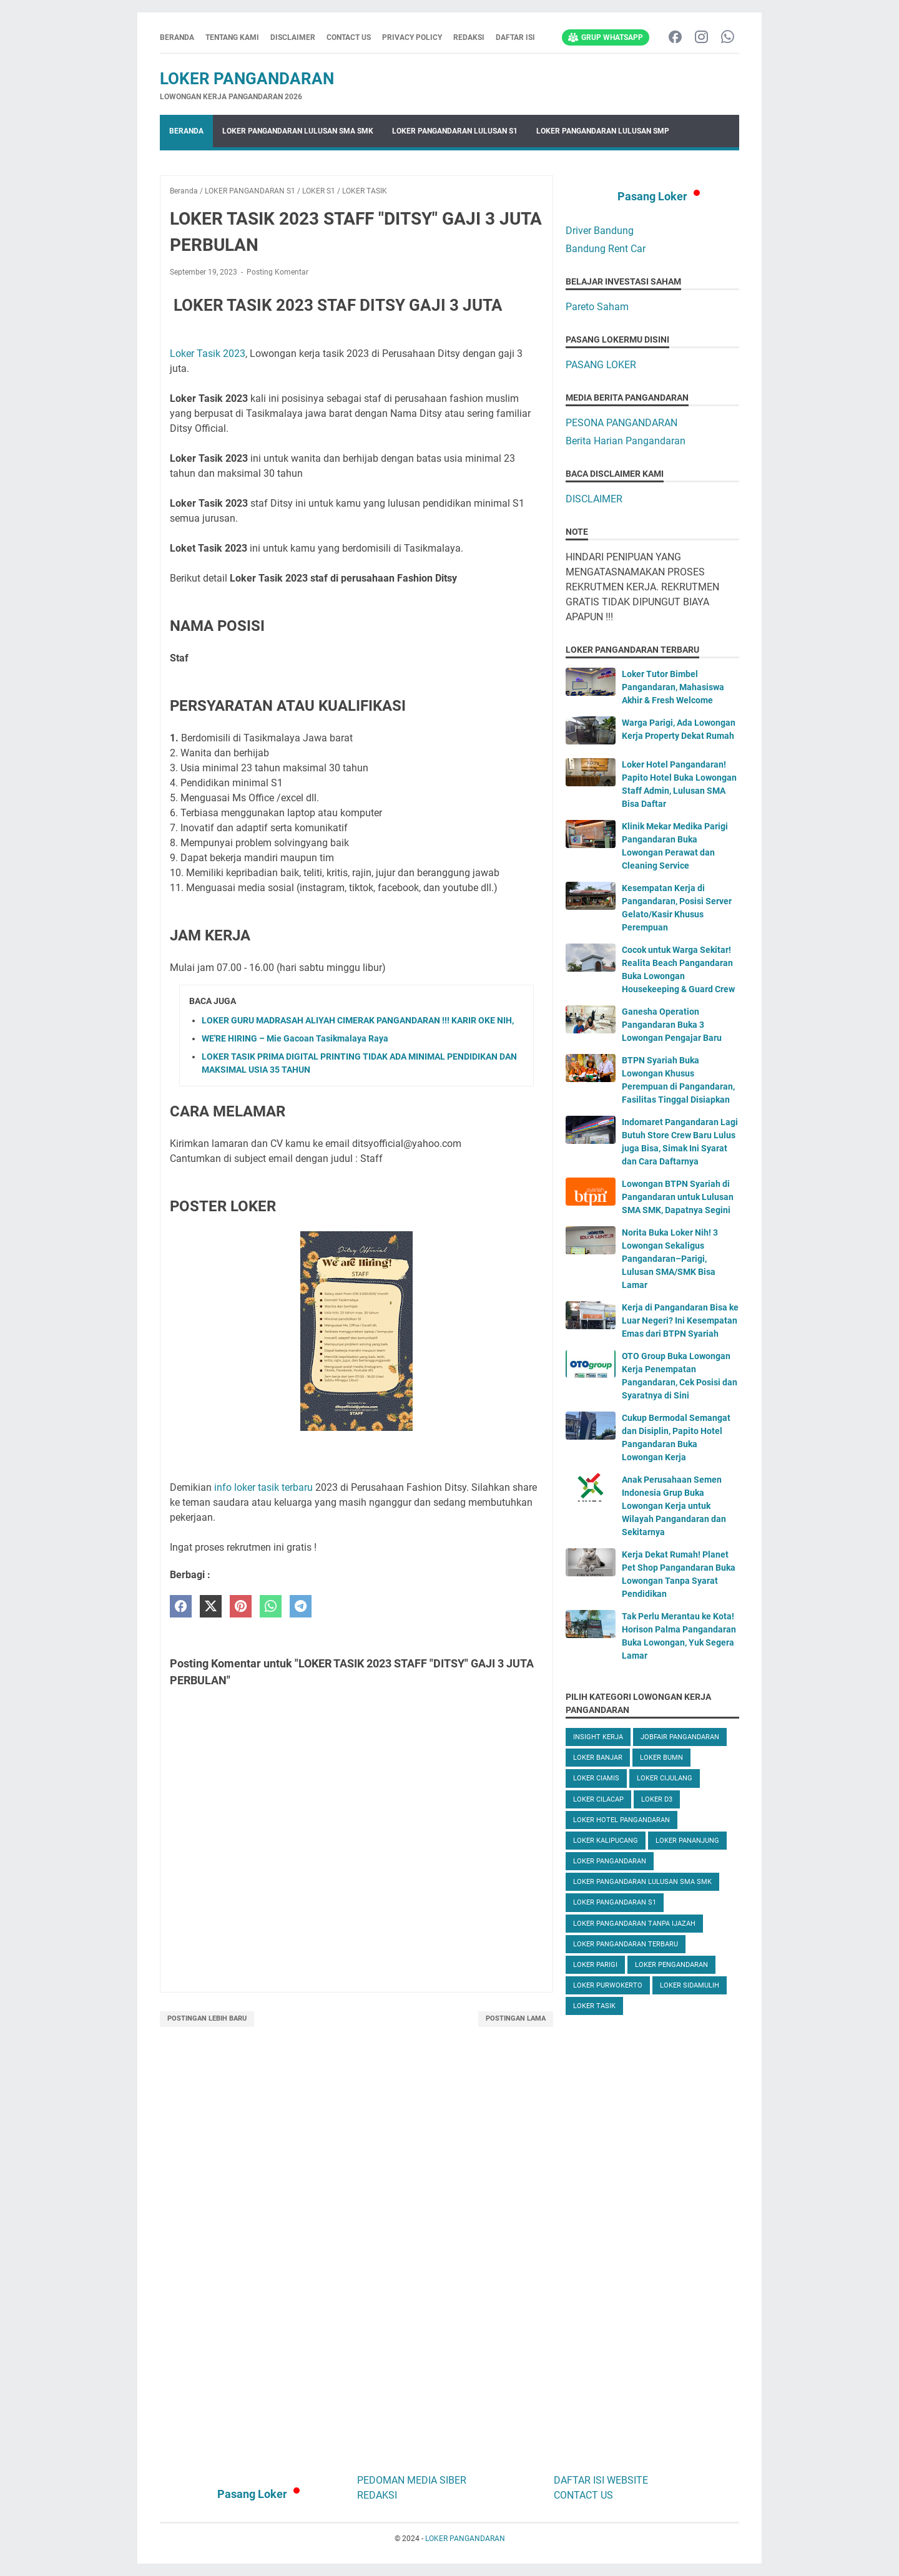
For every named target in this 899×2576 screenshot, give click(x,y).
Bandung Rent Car (606, 249)
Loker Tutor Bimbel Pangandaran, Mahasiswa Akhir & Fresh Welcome (673, 687)
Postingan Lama (516, 2018)
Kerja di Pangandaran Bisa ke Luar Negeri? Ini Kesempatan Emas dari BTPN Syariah (680, 1320)
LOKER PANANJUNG (687, 1841)
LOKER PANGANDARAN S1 (614, 1902)
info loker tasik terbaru (262, 1487)
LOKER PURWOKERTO (607, 1985)
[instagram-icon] (701, 37)
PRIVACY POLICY (412, 37)
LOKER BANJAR (597, 1758)
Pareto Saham (597, 307)
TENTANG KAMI (232, 37)
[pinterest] (241, 1606)
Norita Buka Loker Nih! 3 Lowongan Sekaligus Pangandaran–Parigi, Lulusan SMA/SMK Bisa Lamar (670, 1258)
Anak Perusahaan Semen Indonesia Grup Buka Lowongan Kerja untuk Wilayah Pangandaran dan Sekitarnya (674, 1506)
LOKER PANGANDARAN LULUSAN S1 (455, 131)
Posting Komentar (277, 272)
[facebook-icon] (675, 37)
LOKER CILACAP (598, 1799)
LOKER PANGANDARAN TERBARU (625, 1944)
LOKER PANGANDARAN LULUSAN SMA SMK (297, 131)
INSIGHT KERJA (598, 1737)
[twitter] (211, 1606)
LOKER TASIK (594, 2006)
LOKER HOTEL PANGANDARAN (621, 1820)
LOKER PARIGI (595, 1965)
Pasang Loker (652, 196)
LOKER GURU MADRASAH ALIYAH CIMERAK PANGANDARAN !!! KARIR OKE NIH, (358, 1020)
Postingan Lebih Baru (207, 2018)
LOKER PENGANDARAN (671, 1965)
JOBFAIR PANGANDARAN (680, 1737)
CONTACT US (349, 37)
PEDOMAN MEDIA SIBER (411, 2480)
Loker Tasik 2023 (207, 353)
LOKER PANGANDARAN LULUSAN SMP (602, 131)
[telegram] (301, 1606)
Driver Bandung (600, 231)
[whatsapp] (271, 1606)
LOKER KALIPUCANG (605, 1841)
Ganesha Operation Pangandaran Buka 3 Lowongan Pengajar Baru (672, 1025)
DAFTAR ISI (515, 37)
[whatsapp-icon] (727, 37)
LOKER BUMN (661, 1758)
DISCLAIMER (292, 37)
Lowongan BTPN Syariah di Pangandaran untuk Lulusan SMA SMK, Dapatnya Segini (678, 1197)
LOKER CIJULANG (664, 1778)
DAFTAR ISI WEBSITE (601, 2480)
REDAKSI (468, 37)
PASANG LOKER (601, 365)
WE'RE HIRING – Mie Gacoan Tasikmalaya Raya (295, 1038)
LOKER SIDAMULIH (689, 1985)
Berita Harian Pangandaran (625, 441)
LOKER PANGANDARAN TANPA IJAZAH (634, 1924)
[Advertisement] (652, 2242)
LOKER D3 (656, 1799)
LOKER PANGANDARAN (247, 78)
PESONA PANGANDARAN (621, 423)
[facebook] (181, 1606)
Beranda (177, 37)
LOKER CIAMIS (596, 1778)
